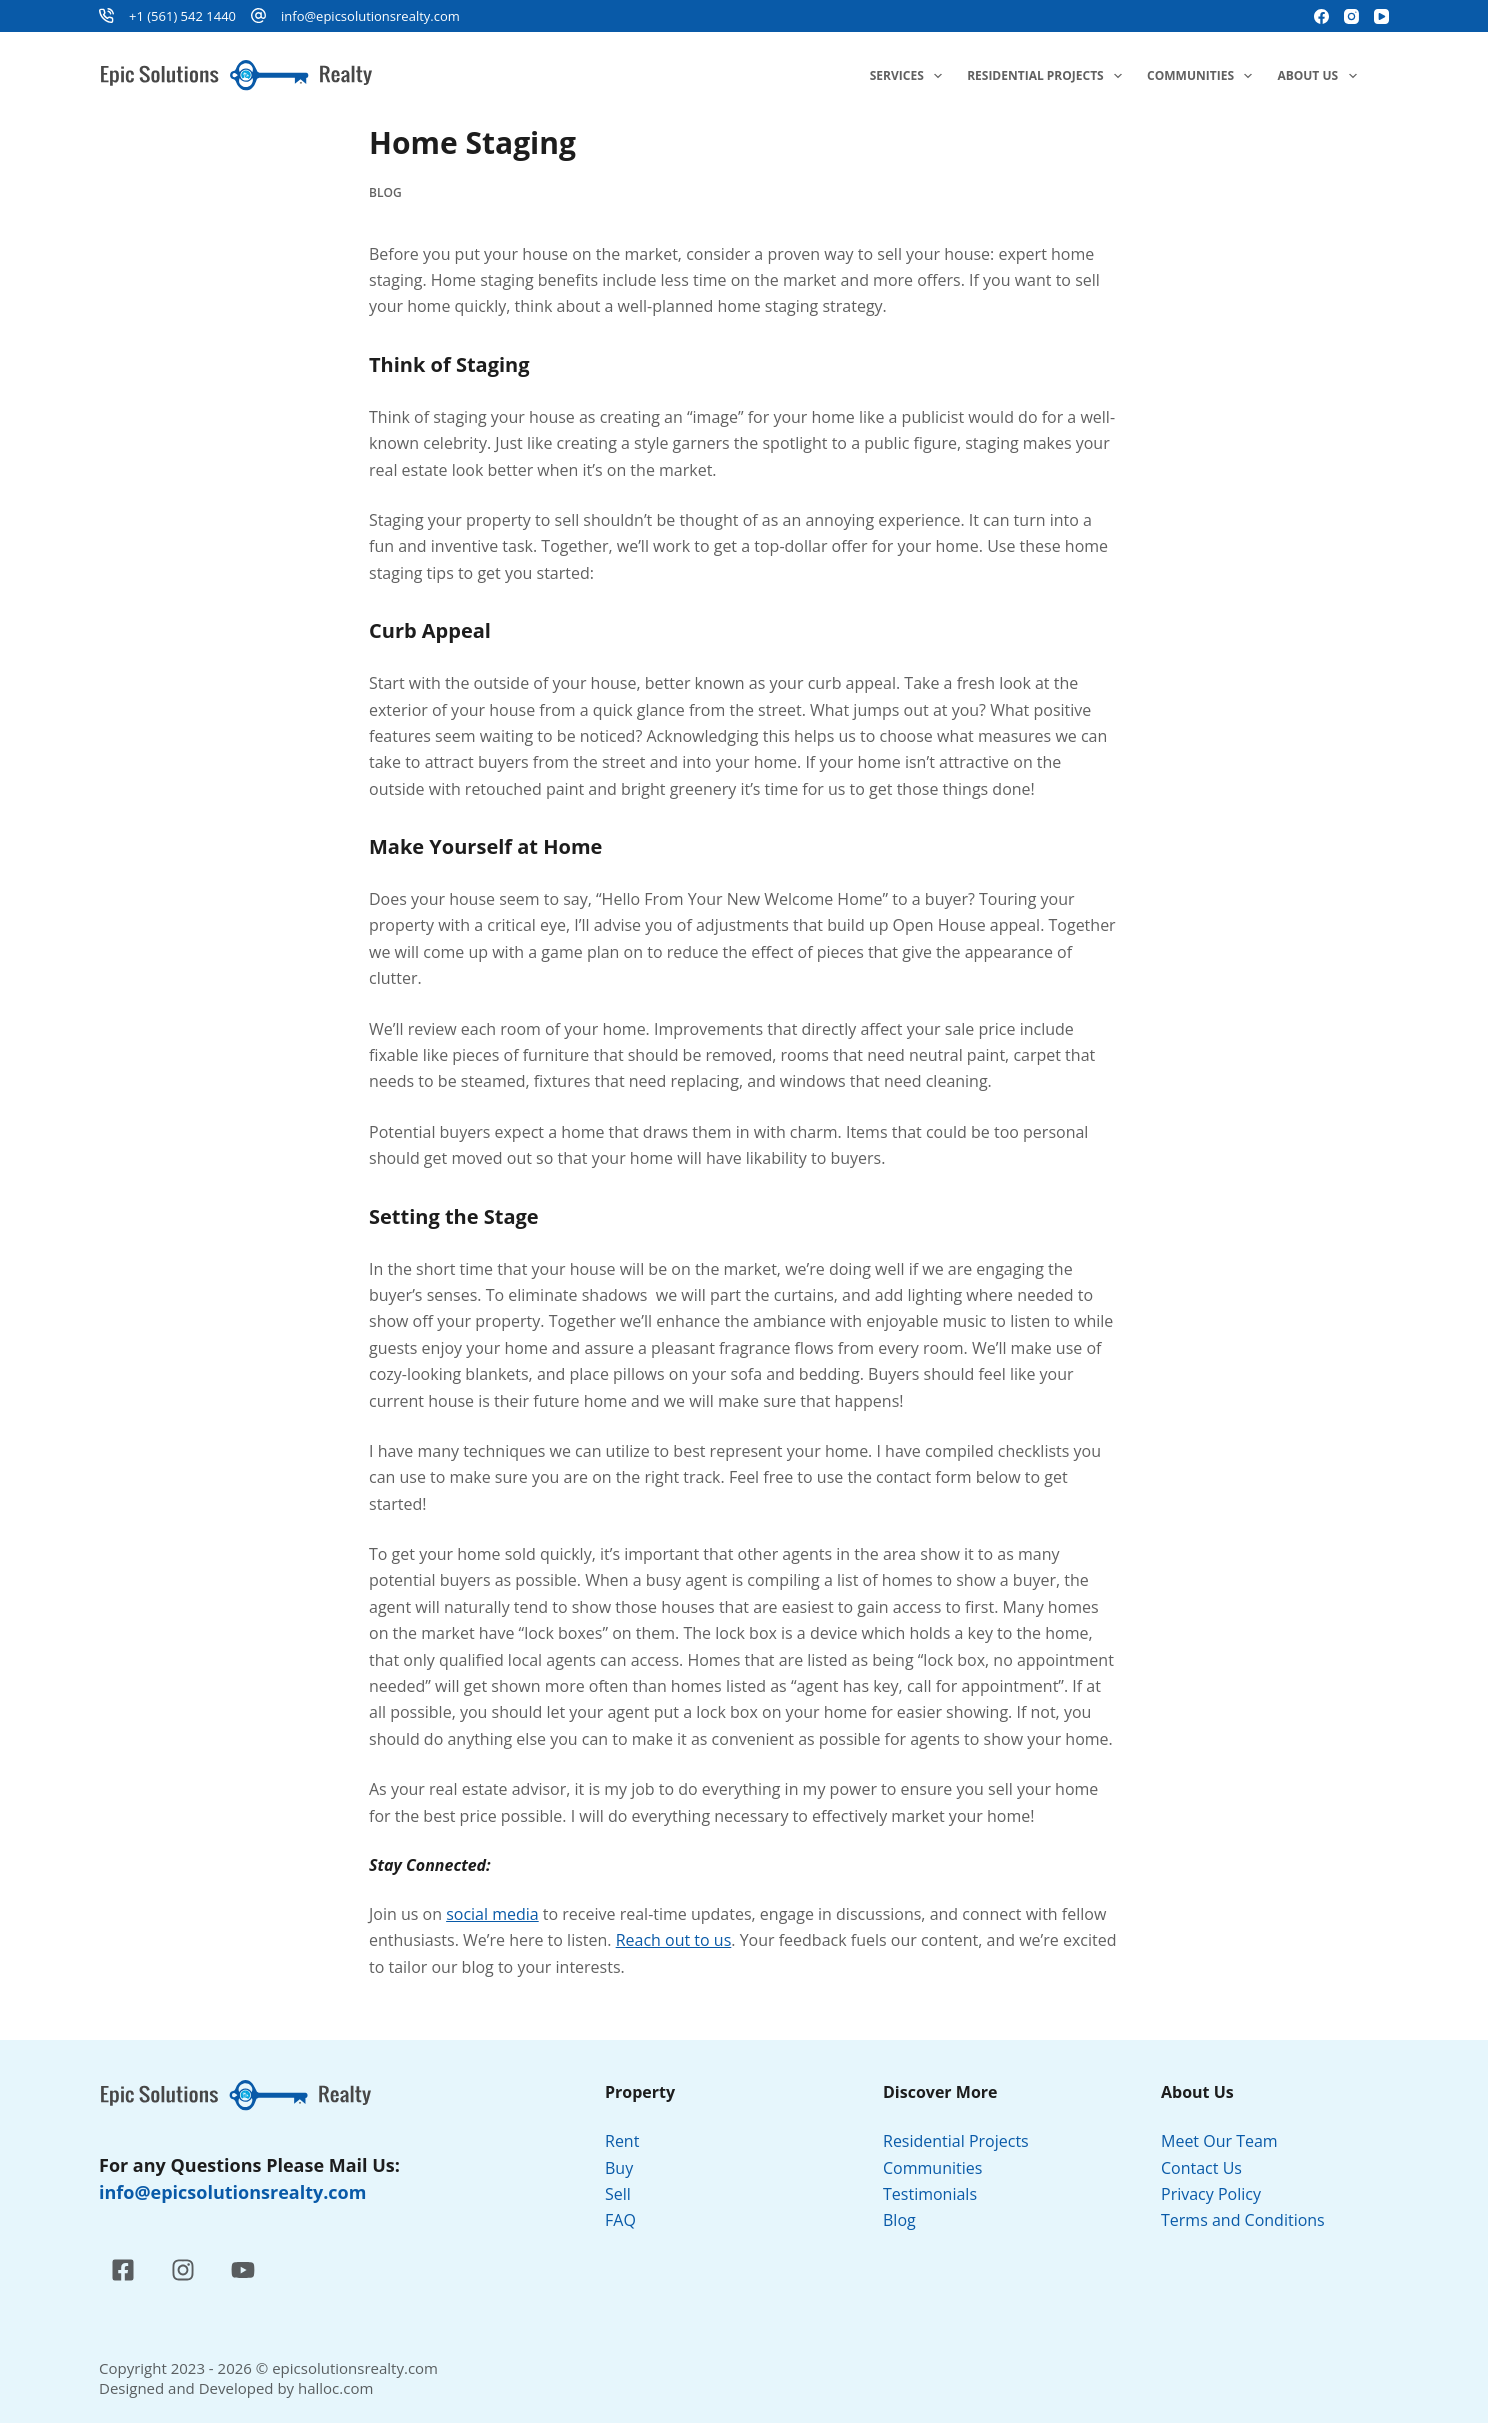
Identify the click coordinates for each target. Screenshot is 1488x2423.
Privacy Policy (1213, 2194)
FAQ (620, 2220)
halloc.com (335, 2388)
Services (910, 76)
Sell (618, 2194)
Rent (622, 2141)
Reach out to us (674, 1940)
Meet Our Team (1219, 2141)
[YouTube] (1381, 16)
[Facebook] (1321, 16)
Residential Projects (1048, 76)
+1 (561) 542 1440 (182, 16)
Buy (619, 2168)
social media (492, 1914)
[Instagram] (1351, 16)
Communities (1203, 76)
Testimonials (930, 2194)
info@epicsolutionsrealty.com (370, 16)
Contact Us (1201, 2168)
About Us (1320, 76)
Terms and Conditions (1245, 2220)
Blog (385, 192)
